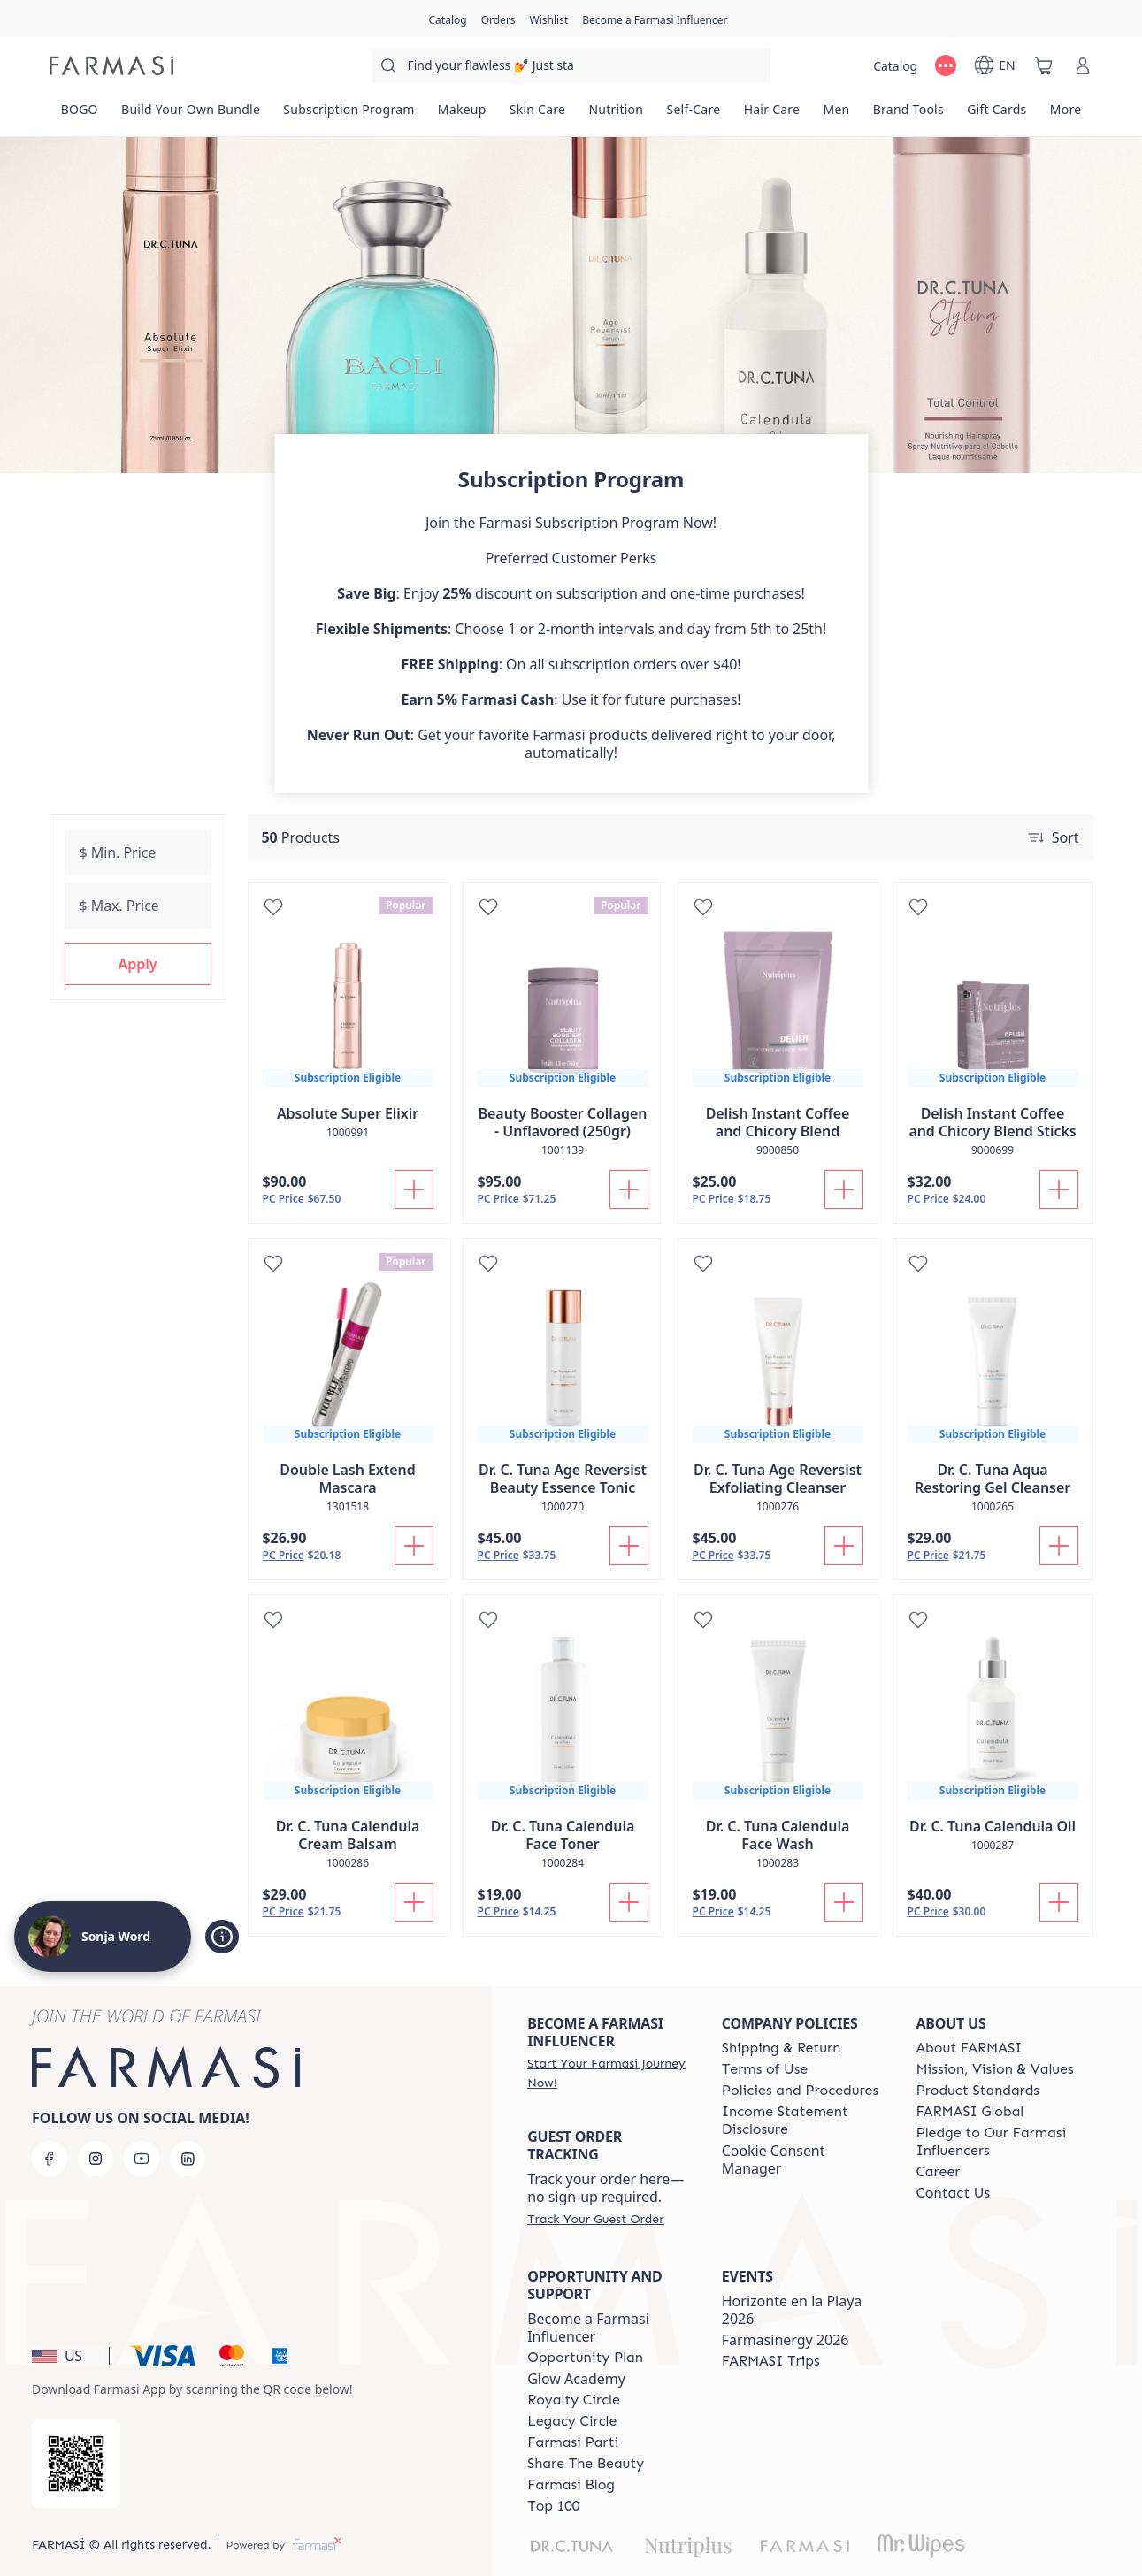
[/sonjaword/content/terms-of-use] (765, 2069)
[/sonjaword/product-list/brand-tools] (908, 115)
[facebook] (49, 2158)
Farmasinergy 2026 (785, 2340)
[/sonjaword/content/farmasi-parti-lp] (572, 2442)
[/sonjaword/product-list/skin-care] (538, 115)
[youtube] (141, 2158)
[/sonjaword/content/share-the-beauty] (585, 2464)
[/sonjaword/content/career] (938, 2172)
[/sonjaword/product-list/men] (836, 115)
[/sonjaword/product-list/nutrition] (616, 115)
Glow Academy (576, 2379)
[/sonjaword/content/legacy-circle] (572, 2421)
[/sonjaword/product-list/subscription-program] (349, 115)
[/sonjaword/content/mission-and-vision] (994, 2069)
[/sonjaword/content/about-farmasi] (969, 2048)
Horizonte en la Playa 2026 (792, 2310)
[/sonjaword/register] (498, 18)
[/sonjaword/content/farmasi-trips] (771, 2361)
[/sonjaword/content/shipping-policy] (781, 2048)
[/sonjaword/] (111, 65)
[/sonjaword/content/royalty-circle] (573, 2400)
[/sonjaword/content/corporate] (969, 2112)
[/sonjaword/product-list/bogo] (80, 115)
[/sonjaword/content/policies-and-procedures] (800, 2090)
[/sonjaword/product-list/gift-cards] (997, 115)
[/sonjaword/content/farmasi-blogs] (571, 2485)
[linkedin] (187, 2158)
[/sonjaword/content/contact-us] (953, 2193)
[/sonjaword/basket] (1043, 65)
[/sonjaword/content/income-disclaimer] (803, 2120)
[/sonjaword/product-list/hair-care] (772, 115)
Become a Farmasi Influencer (588, 2327)
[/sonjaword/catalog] (448, 18)
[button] (138, 964)
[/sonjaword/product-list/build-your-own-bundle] (191, 115)
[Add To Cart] (414, 1189)
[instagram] (95, 2158)
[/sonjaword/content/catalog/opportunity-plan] (585, 2357)
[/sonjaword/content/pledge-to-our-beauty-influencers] (997, 2141)
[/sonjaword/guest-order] (595, 2218)
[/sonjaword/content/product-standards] (977, 2090)
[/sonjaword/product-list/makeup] (462, 115)
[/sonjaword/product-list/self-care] (693, 115)
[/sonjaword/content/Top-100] (553, 2506)
